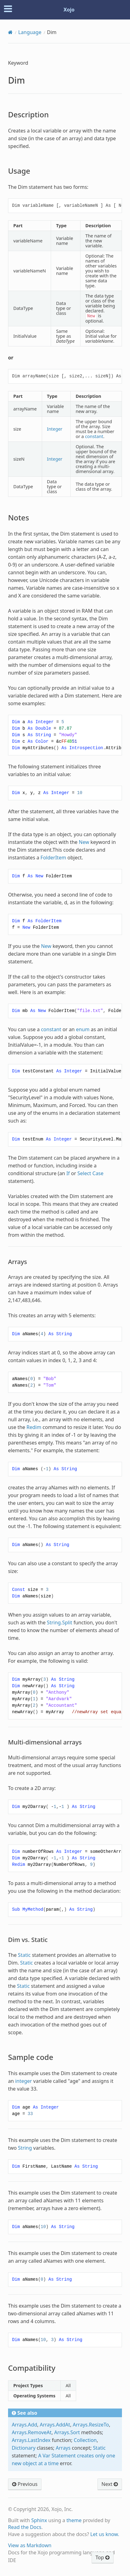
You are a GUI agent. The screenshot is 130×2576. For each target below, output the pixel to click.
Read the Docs (24, 2527)
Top (103, 2557)
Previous (24, 2484)
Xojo (69, 9)
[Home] (10, 32)
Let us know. (104, 2534)
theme (74, 2520)
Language (29, 32)
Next (110, 2484)
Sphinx (39, 2520)
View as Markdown (29, 2545)
